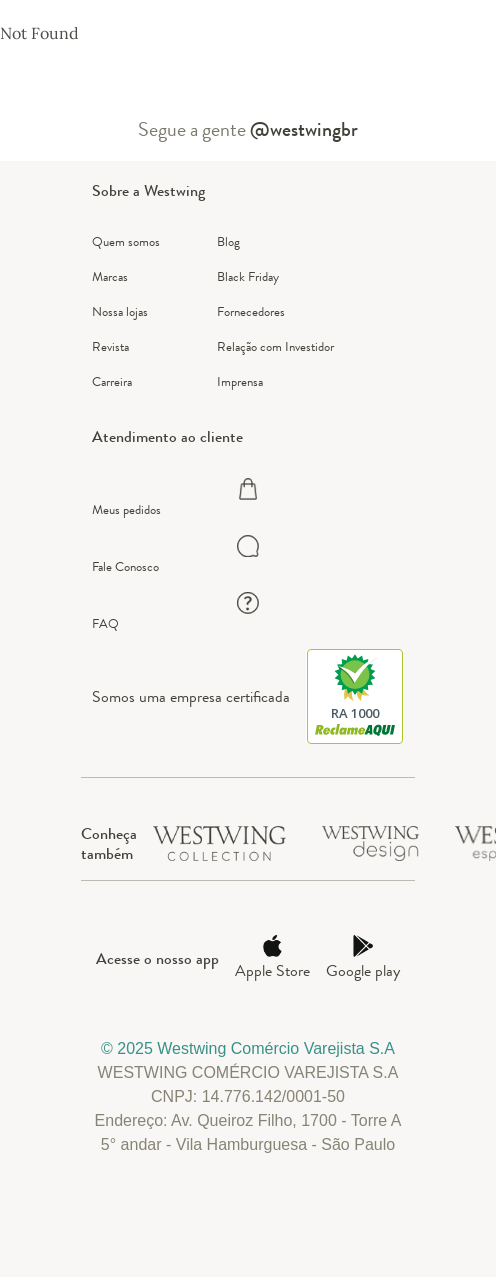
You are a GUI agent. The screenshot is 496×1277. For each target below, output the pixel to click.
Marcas (110, 276)
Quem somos (126, 241)
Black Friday (248, 276)
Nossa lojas (120, 311)
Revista (110, 346)
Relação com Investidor (275, 346)
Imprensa (240, 381)
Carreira (112, 381)
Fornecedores (251, 311)
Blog (228, 241)
